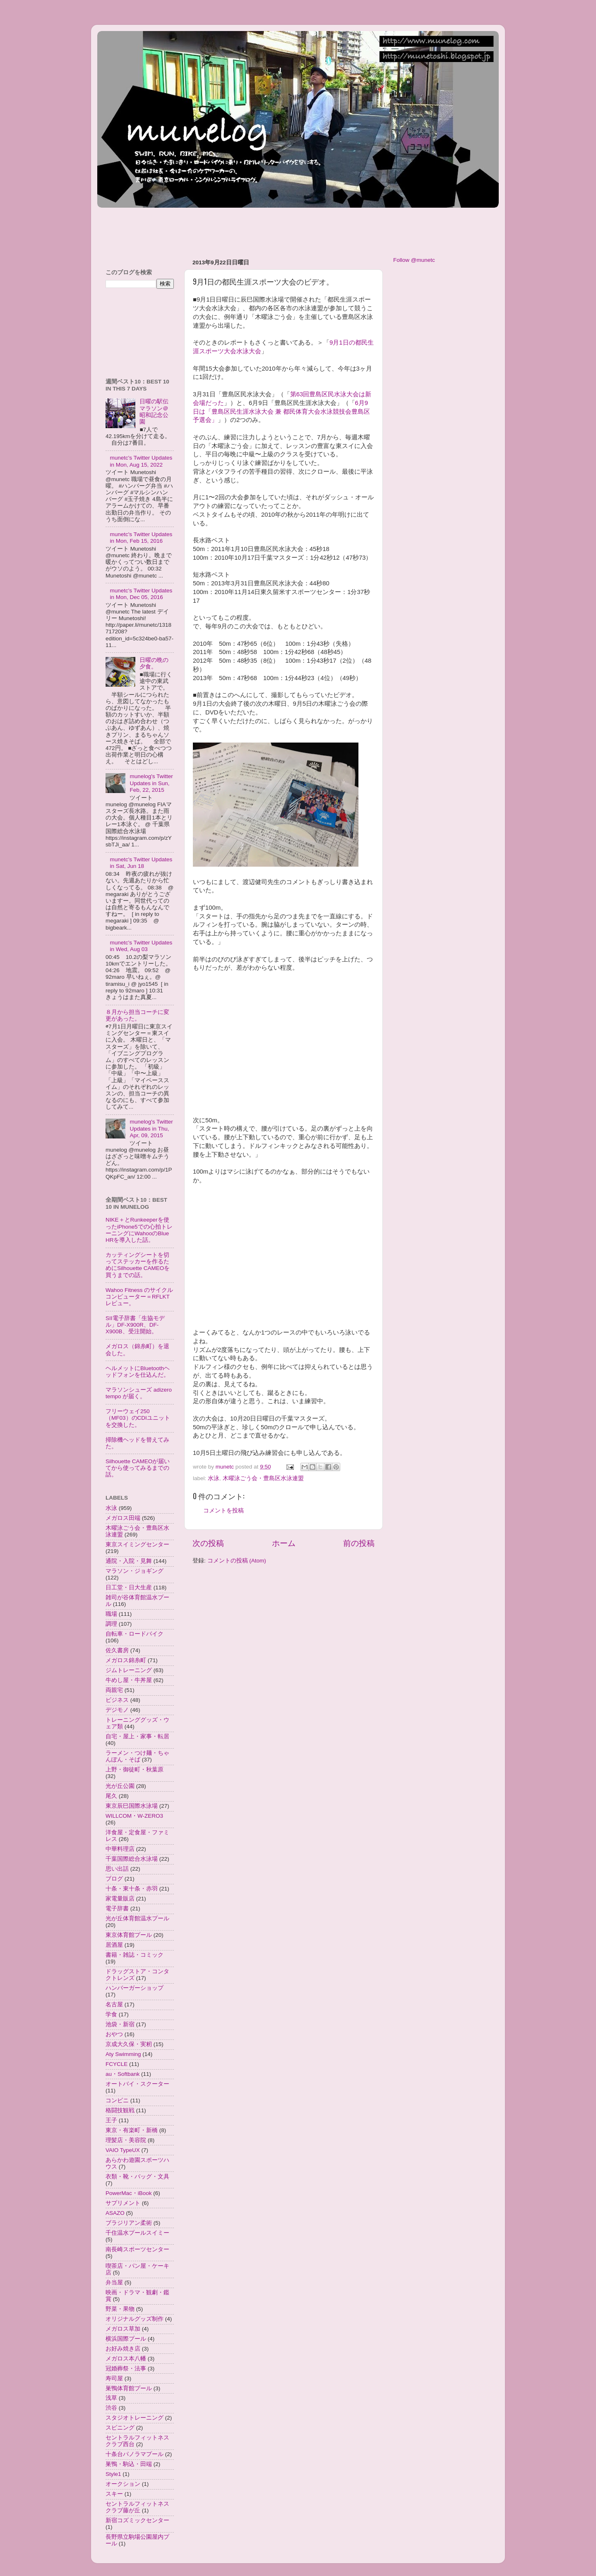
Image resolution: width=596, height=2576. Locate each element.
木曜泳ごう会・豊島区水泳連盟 (263, 1478)
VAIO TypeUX (123, 2150)
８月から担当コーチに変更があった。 (137, 1015)
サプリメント (123, 2203)
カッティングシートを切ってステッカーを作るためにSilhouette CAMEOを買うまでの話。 (138, 1265)
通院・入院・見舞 (129, 1561)
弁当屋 (114, 2282)
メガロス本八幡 (126, 2359)
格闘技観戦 (120, 2110)
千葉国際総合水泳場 (132, 1859)
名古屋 (114, 2004)
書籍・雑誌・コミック (134, 1955)
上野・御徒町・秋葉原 (134, 1769)
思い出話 (117, 1869)
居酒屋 (114, 1945)
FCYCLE (116, 2064)
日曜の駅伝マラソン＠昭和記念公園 (153, 411)
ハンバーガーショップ (134, 1988)
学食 (111, 2014)
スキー (114, 2494)
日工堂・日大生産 (129, 1587)
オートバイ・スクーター (137, 2084)
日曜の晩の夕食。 (153, 663)
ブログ (114, 1879)
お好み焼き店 (123, 2349)
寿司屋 (114, 2378)
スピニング (120, 2428)
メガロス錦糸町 (126, 1660)
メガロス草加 (123, 2329)
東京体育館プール (129, 1935)
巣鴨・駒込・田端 (129, 2464)
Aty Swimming (123, 2054)
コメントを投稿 (223, 1510)
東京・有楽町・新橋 (132, 2130)
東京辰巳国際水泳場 (132, 1806)
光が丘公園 (120, 1786)
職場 (111, 1614)
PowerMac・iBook (129, 2193)
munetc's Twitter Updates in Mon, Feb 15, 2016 (141, 537)
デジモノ (117, 1710)
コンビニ (117, 2100)
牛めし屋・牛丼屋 (129, 1680)
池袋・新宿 (120, 2024)
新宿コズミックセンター (137, 2520)
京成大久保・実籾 (129, 2044)
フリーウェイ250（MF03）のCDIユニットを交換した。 (138, 1418)
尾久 (111, 1796)
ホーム (284, 1543)
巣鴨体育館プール (129, 2388)
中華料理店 (120, 1849)
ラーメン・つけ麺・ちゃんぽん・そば (137, 1756)
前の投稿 (359, 1543)
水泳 (213, 1478)
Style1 (113, 2474)
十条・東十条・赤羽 (132, 1889)
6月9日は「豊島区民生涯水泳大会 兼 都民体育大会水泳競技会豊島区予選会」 (281, 412)
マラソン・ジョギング (134, 1571)
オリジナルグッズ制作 (134, 2319)
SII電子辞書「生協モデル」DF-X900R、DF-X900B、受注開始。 (135, 1325)
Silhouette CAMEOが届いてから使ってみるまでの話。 (138, 1468)
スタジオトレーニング (134, 2418)
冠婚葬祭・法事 (126, 2368)
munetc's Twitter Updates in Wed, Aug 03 (141, 945)
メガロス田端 (123, 1518)
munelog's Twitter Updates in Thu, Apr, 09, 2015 (151, 1128)
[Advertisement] (248, 229)
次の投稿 (208, 1543)
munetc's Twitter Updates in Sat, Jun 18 (141, 862)
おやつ (114, 2034)
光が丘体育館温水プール (137, 1918)
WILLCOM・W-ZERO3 (134, 1816)
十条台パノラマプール (134, 2454)
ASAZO (115, 2213)
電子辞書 (117, 1908)
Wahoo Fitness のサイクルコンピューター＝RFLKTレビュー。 (139, 1296)
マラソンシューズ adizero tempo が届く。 (139, 1393)
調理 (111, 1624)
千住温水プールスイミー (137, 2233)
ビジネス (117, 1700)
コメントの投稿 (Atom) (236, 1561)
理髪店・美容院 (126, 2140)
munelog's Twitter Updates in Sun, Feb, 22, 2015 (151, 783)
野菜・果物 (120, 2309)
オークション (123, 2484)
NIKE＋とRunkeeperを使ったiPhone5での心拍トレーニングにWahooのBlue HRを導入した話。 (139, 1230)
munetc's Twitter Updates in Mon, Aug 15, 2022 (141, 461)
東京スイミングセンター (137, 1544)
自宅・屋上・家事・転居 (137, 1736)
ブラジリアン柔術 (129, 2223)
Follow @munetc (414, 260)
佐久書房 (117, 1650)
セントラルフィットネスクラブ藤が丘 (137, 2507)
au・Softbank (122, 2074)
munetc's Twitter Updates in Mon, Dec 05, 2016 (141, 593)
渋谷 (111, 2408)
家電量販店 (120, 1898)
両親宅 (114, 1690)
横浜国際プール (126, 2339)
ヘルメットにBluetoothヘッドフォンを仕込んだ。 (138, 1371)
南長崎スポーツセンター (137, 2249)
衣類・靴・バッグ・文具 (137, 2176)
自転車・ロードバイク (134, 1634)
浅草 (111, 2398)
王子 (111, 2120)
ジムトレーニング (129, 1670)
